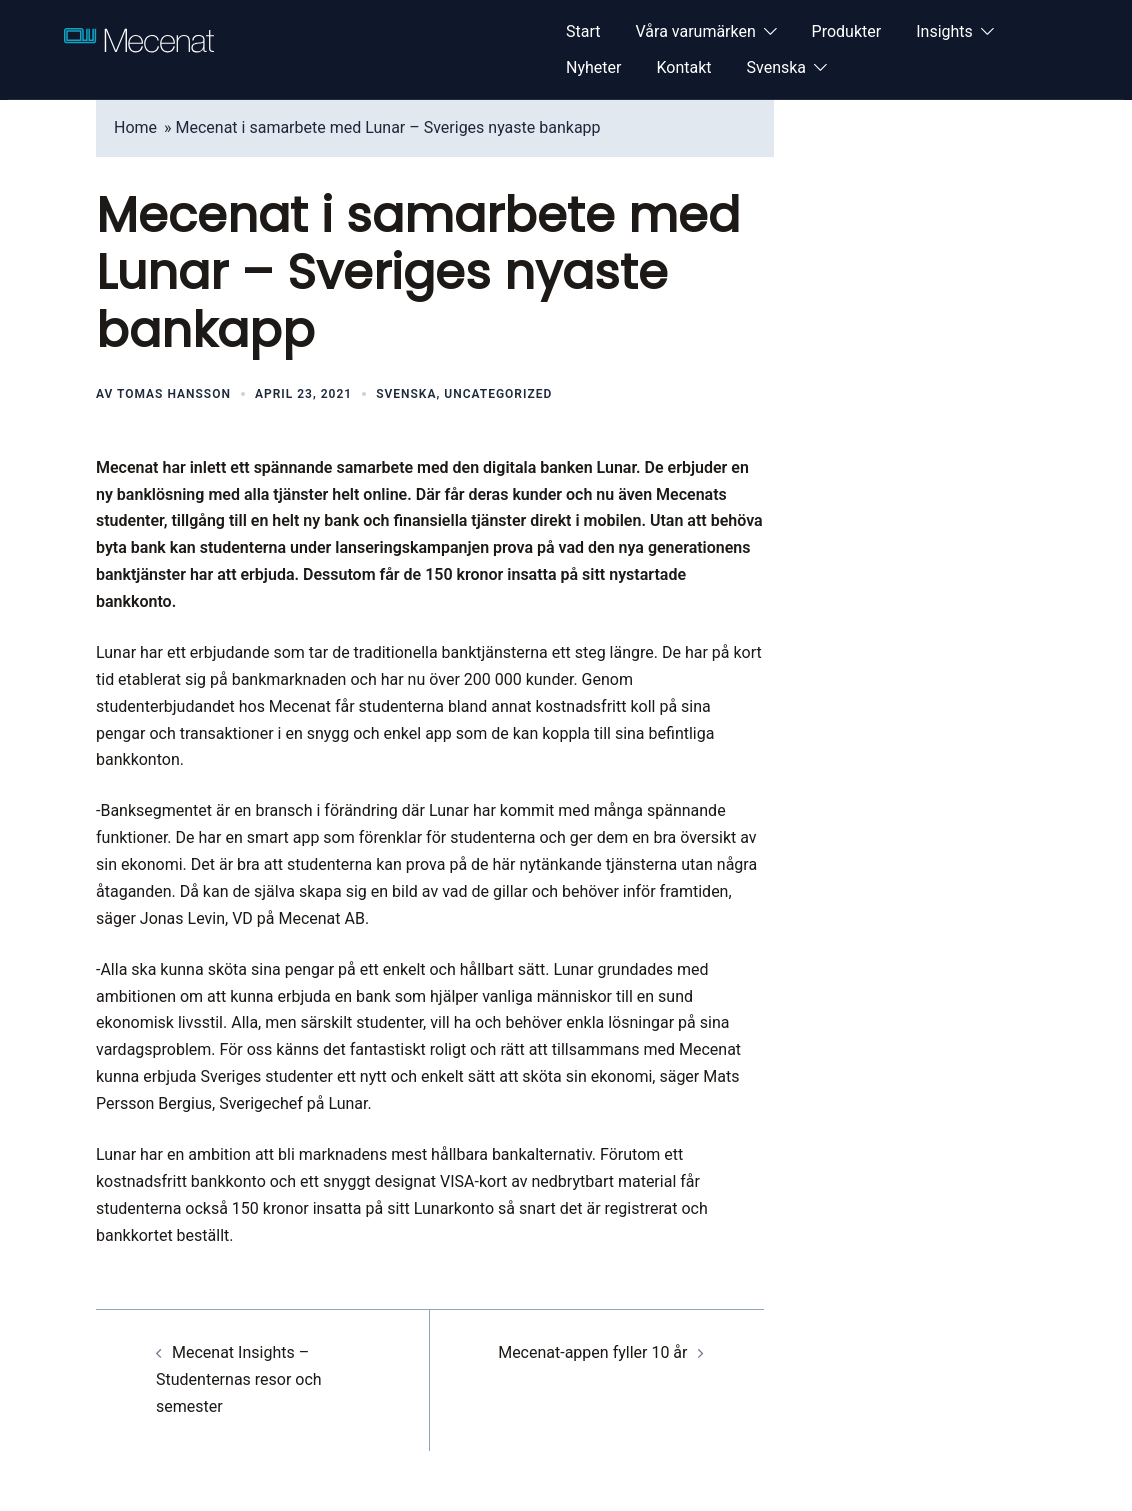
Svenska (777, 67)
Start (583, 31)
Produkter (847, 31)
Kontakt (683, 67)
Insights (944, 31)
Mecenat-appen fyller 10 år (592, 1352)
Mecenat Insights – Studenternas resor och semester (239, 1379)
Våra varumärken (695, 31)
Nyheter (593, 67)
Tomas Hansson (174, 394)
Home (135, 127)
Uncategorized (498, 394)
